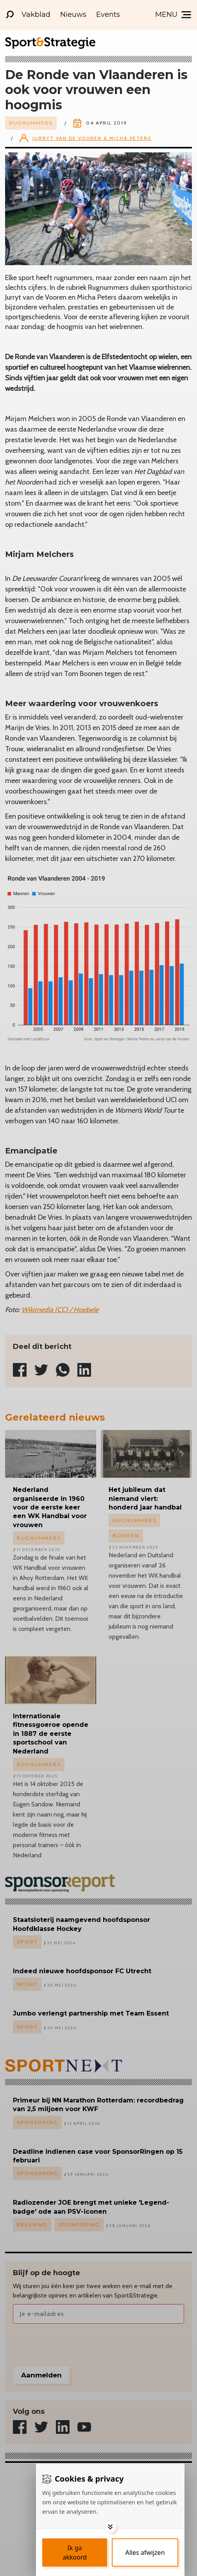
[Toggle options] (110, 2526)
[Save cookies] (74, 2552)
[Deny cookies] (145, 2552)
